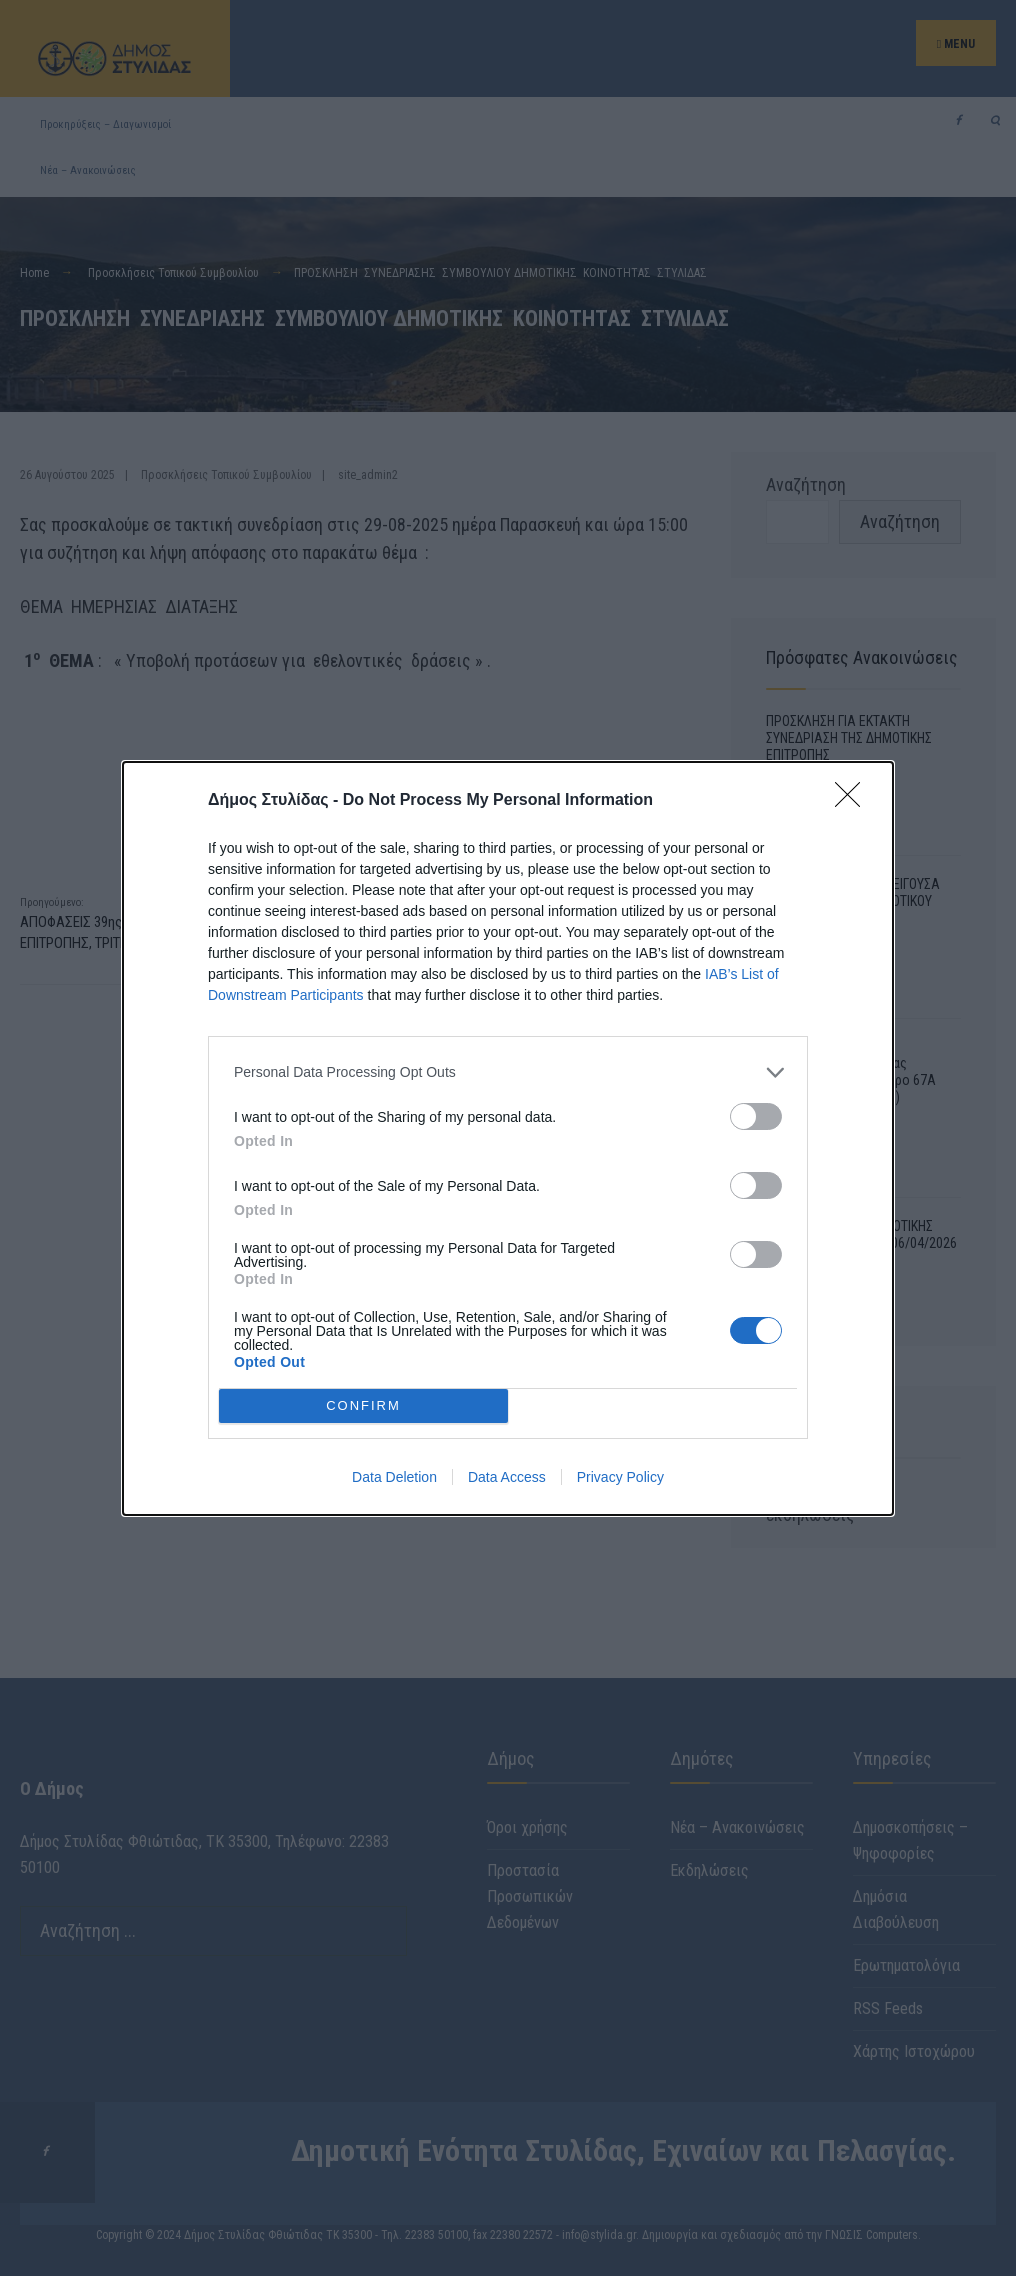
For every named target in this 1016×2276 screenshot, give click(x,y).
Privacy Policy (620, 1477)
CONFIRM (363, 1405)
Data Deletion (394, 1477)
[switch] (756, 1116)
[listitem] (508, 1072)
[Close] (854, 801)
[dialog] (508, 1138)
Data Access (507, 1477)
